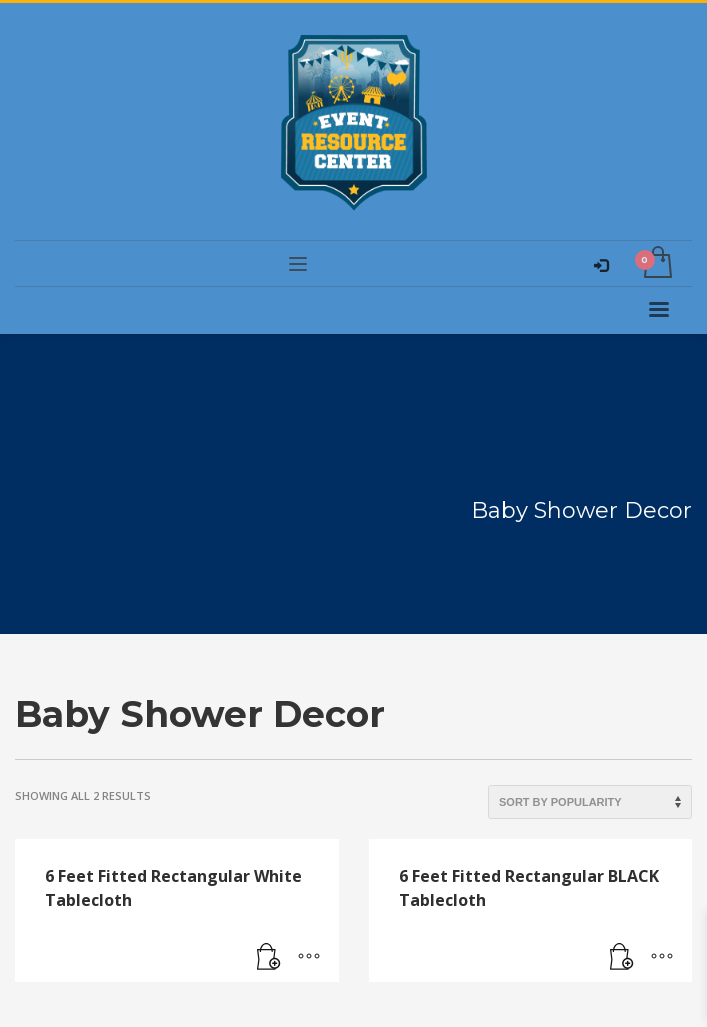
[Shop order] (590, 802)
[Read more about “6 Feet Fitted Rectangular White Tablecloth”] (269, 957)
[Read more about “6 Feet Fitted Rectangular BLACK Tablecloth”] (622, 957)
